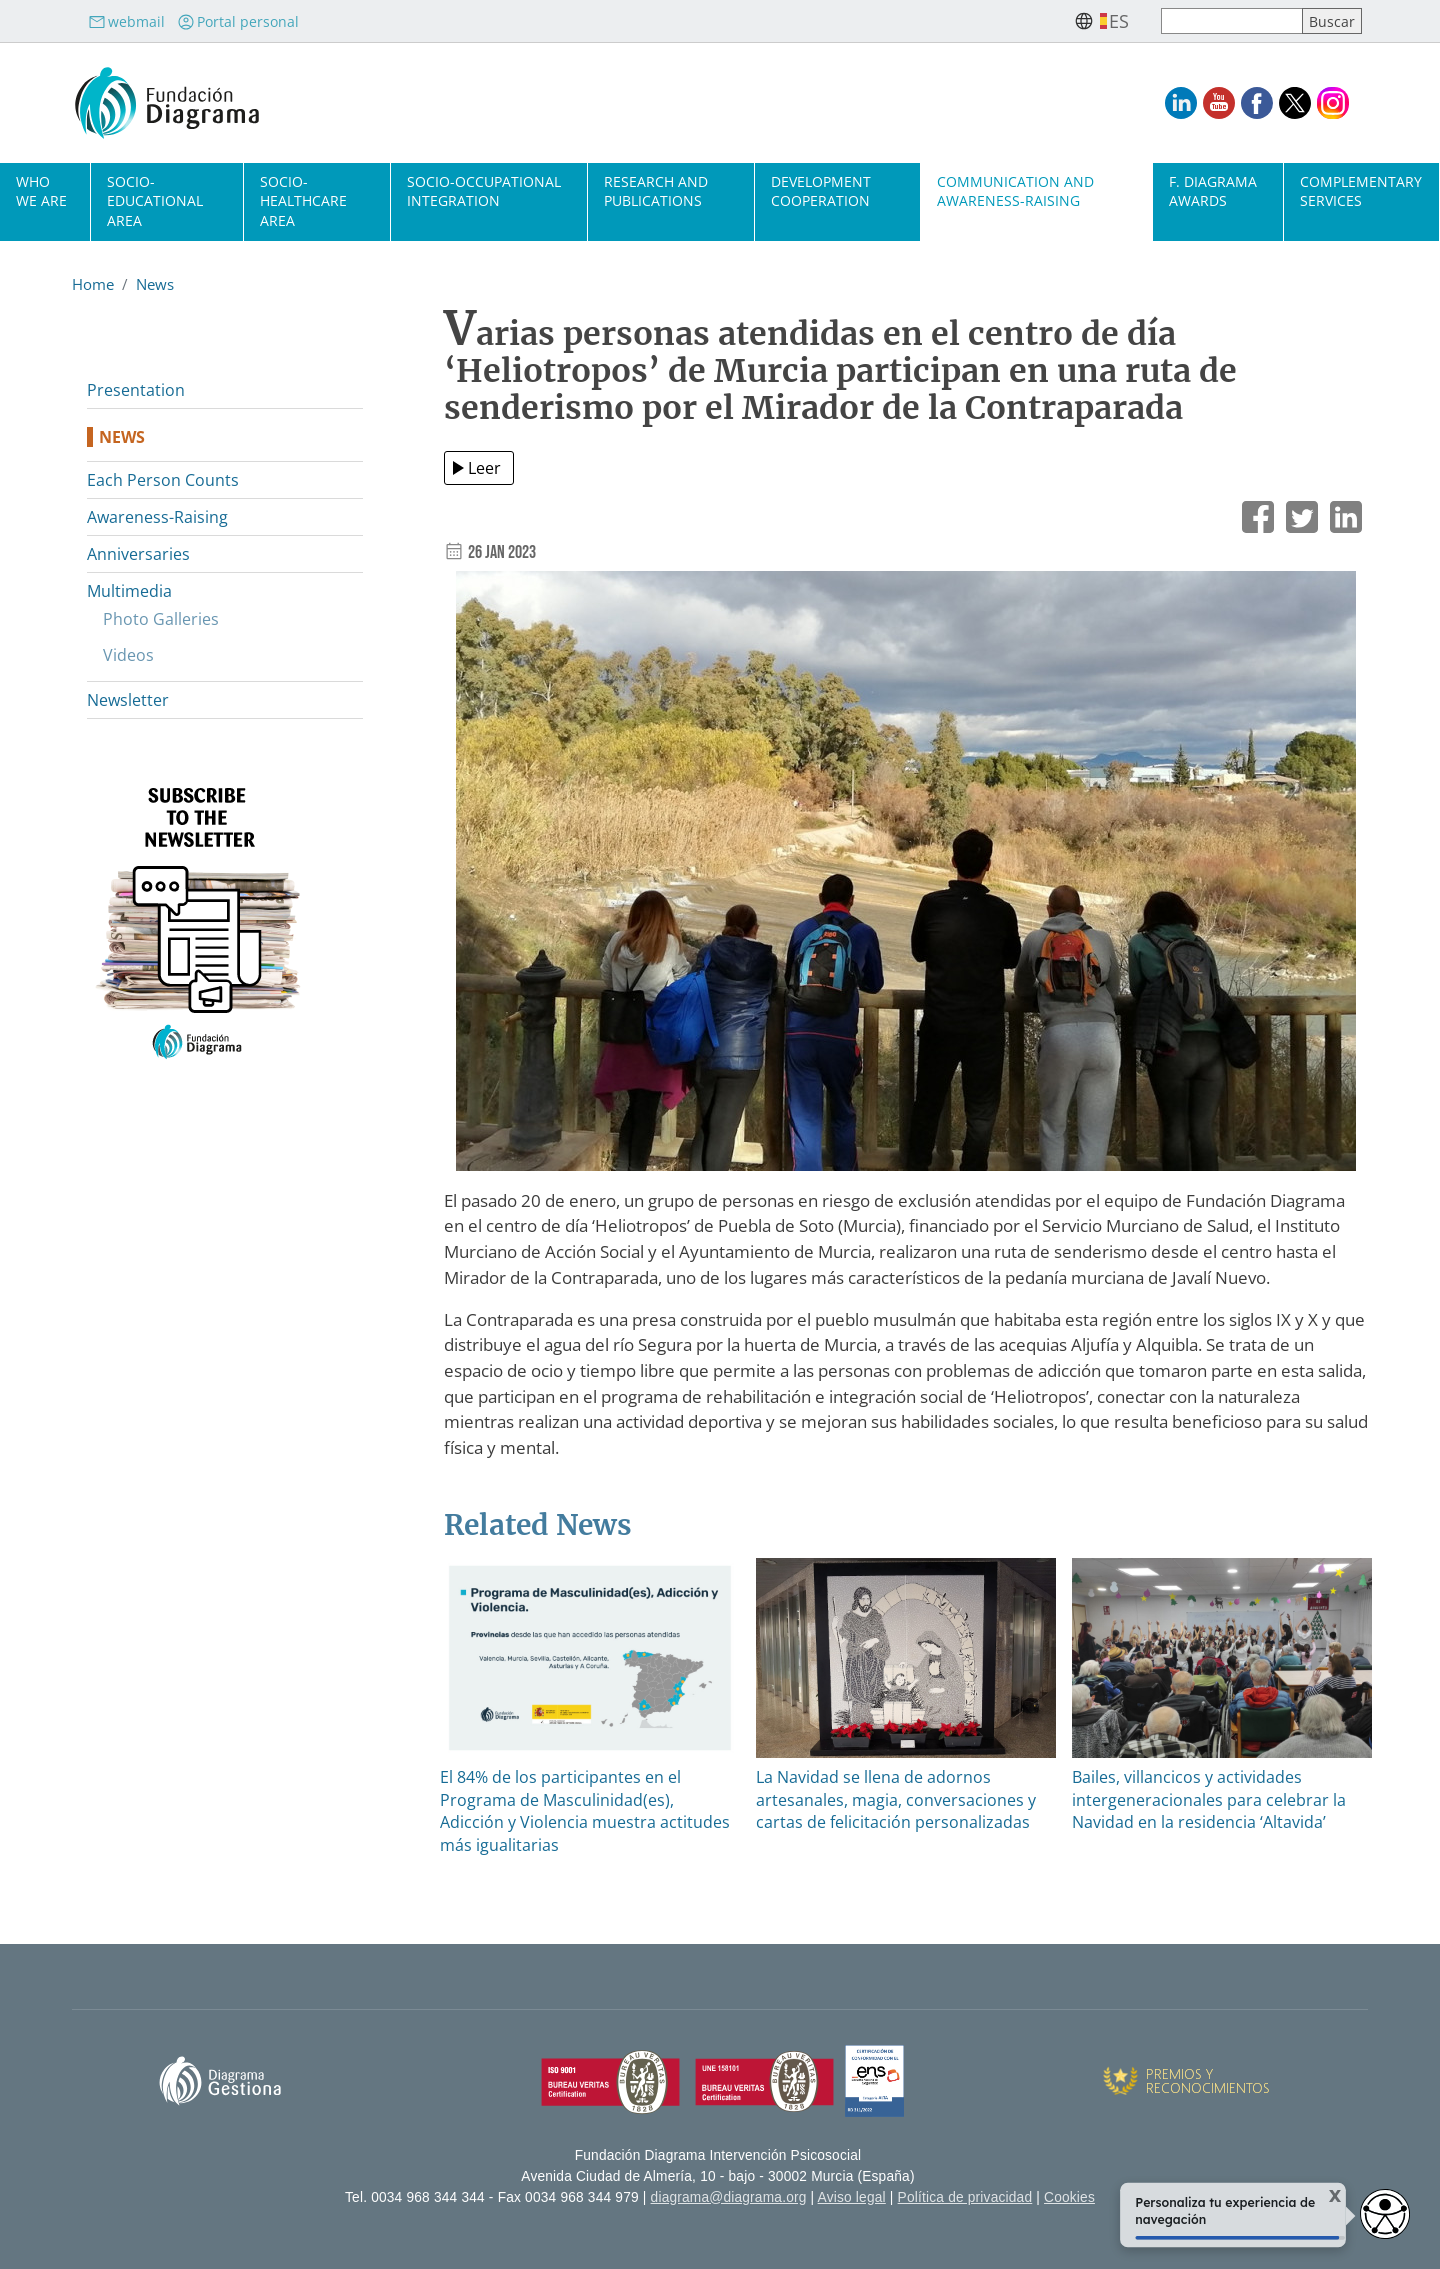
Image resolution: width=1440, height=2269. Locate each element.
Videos (128, 655)
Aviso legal (852, 2197)
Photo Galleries (161, 619)
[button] (906, 877)
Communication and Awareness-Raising (1015, 191)
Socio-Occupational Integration (484, 191)
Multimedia (129, 591)
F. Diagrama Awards (1213, 191)
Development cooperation (821, 191)
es (1119, 21)
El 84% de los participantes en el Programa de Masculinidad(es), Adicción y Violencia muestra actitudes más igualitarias (585, 1810)
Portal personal (238, 21)
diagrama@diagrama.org (729, 2197)
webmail (126, 21)
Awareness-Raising (157, 517)
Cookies (1069, 2197)
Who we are (41, 191)
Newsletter (128, 700)
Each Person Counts (163, 480)
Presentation (136, 390)
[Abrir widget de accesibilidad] (1385, 2214)
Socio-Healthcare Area (303, 200)
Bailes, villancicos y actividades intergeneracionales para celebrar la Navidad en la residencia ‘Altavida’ (1209, 1799)
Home (93, 284)
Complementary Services (1361, 191)
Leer (484, 468)
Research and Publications (656, 191)
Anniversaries (138, 554)
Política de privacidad (965, 2197)
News (155, 284)
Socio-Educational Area (155, 200)
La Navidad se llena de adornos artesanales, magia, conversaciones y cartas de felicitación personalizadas (896, 1799)
